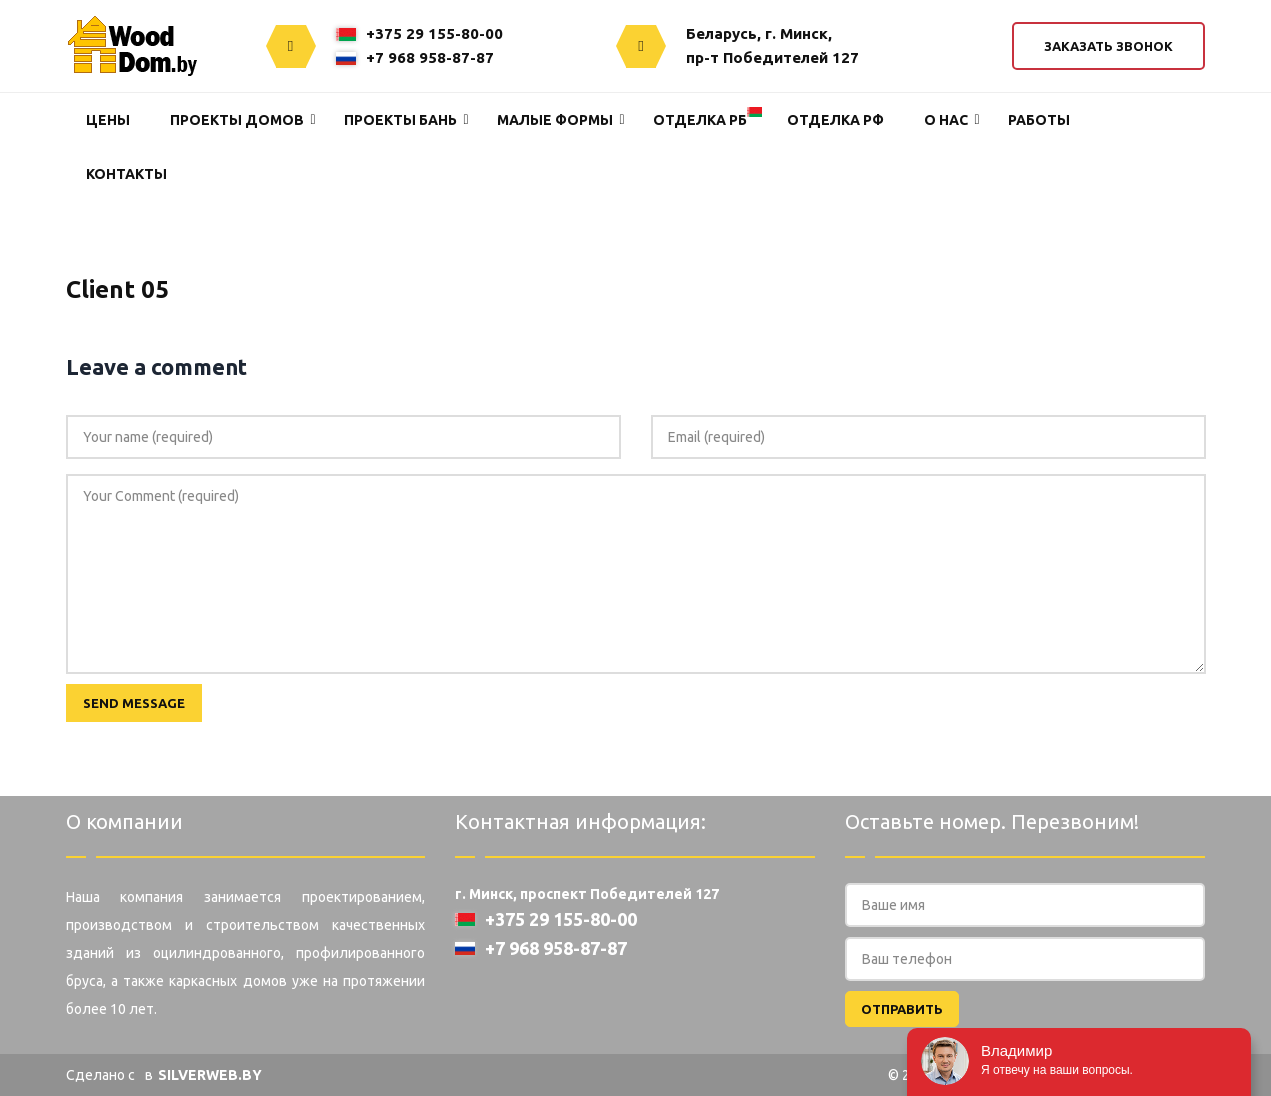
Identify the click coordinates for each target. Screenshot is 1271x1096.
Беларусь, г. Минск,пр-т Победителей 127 (772, 45)
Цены (108, 120)
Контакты (126, 174)
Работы (1039, 120)
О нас (946, 120)
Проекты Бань (400, 120)
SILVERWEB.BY (210, 1075)
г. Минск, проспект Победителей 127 (587, 894)
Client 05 (117, 289)
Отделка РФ (835, 120)
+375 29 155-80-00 (419, 33)
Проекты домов (237, 120)
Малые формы (555, 120)
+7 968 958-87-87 (415, 57)
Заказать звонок (1108, 46)
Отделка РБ (700, 120)
